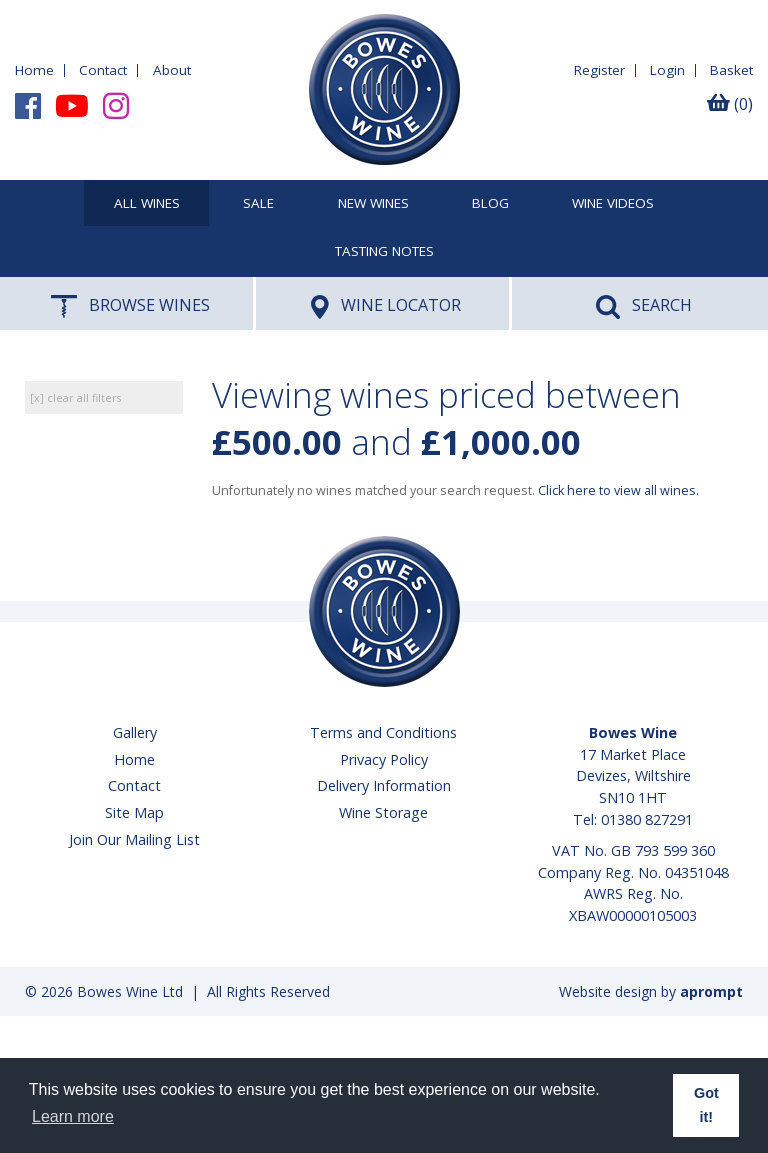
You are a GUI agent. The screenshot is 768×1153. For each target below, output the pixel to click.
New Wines (373, 204)
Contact (103, 70)
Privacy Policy (384, 759)
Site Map (134, 812)
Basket (731, 70)
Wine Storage (383, 812)
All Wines (147, 204)
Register (599, 70)
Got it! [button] (706, 1105)
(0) (730, 104)
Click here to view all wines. (618, 490)
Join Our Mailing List (134, 839)
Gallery (135, 732)
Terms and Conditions (383, 732)
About (172, 70)
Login (667, 70)
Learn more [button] (73, 1116)
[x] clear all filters (75, 397)
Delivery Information (384, 785)
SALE (258, 204)
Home (34, 70)
